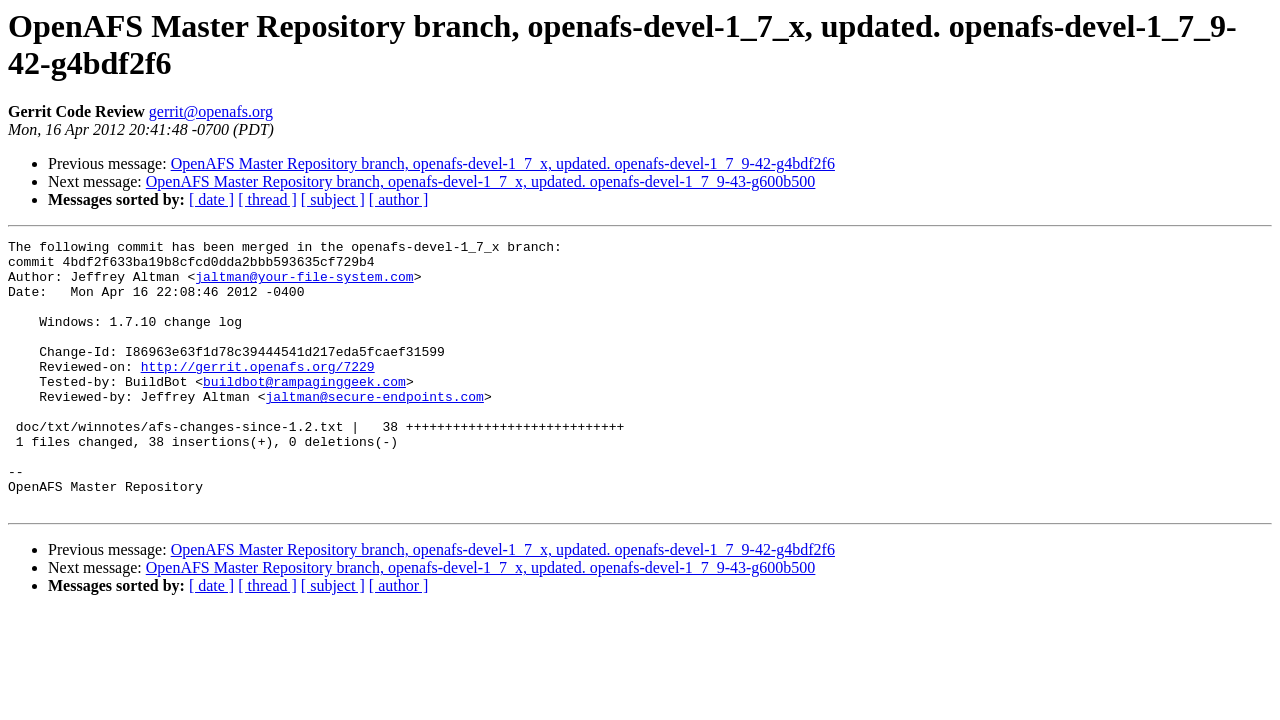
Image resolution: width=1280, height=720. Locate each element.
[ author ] (399, 199)
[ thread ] (267, 199)
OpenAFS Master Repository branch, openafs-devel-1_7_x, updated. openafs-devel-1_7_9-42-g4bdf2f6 (503, 163)
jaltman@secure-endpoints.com (374, 429)
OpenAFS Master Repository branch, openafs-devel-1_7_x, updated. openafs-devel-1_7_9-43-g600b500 (481, 181)
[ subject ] (333, 199)
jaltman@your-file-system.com (304, 285)
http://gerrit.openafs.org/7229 (258, 393)
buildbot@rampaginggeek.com (304, 411)
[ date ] (211, 199)
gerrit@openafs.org (211, 111)
